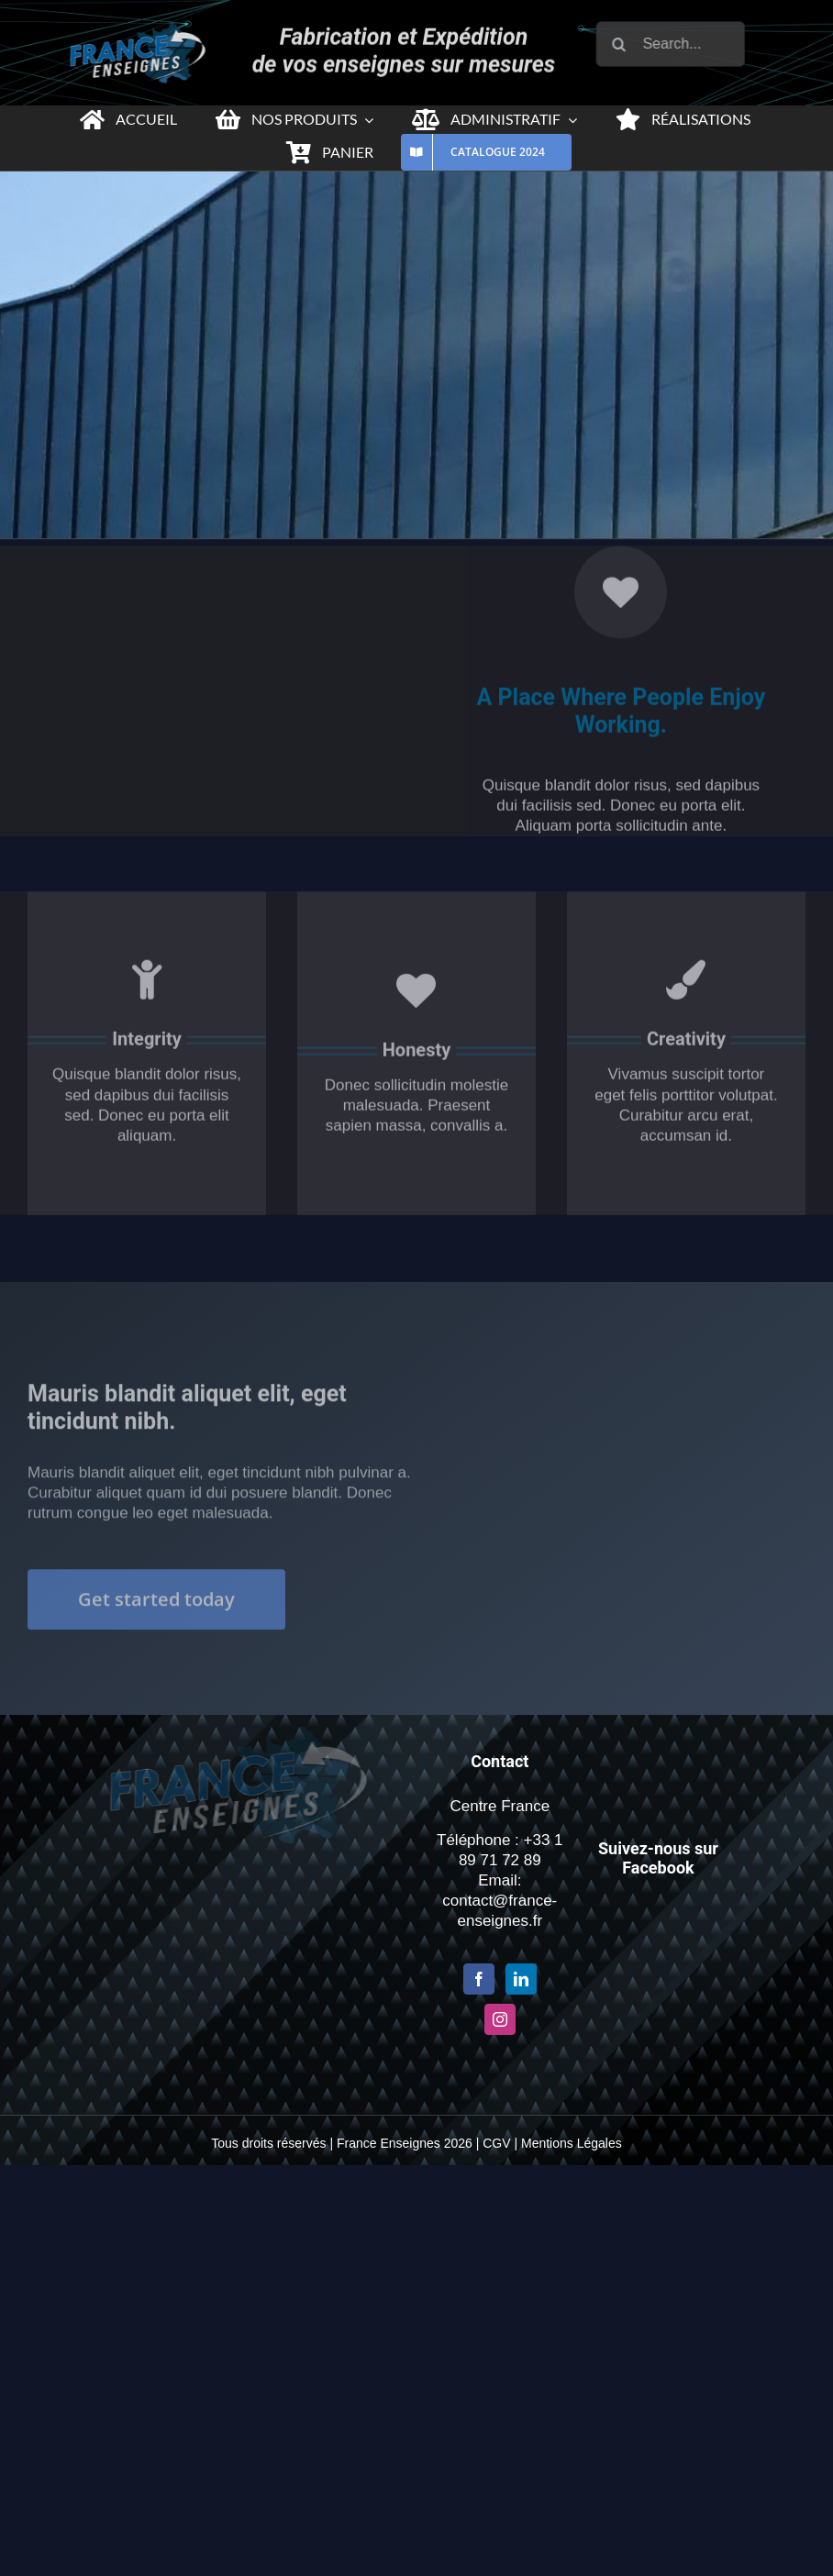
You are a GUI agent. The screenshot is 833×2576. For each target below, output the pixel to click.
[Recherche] (627, 44)
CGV (496, 2143)
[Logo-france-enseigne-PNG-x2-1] (130, 30)
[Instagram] (500, 2019)
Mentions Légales (571, 2143)
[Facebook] (478, 1979)
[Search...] (678, 44)
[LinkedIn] (521, 1979)
